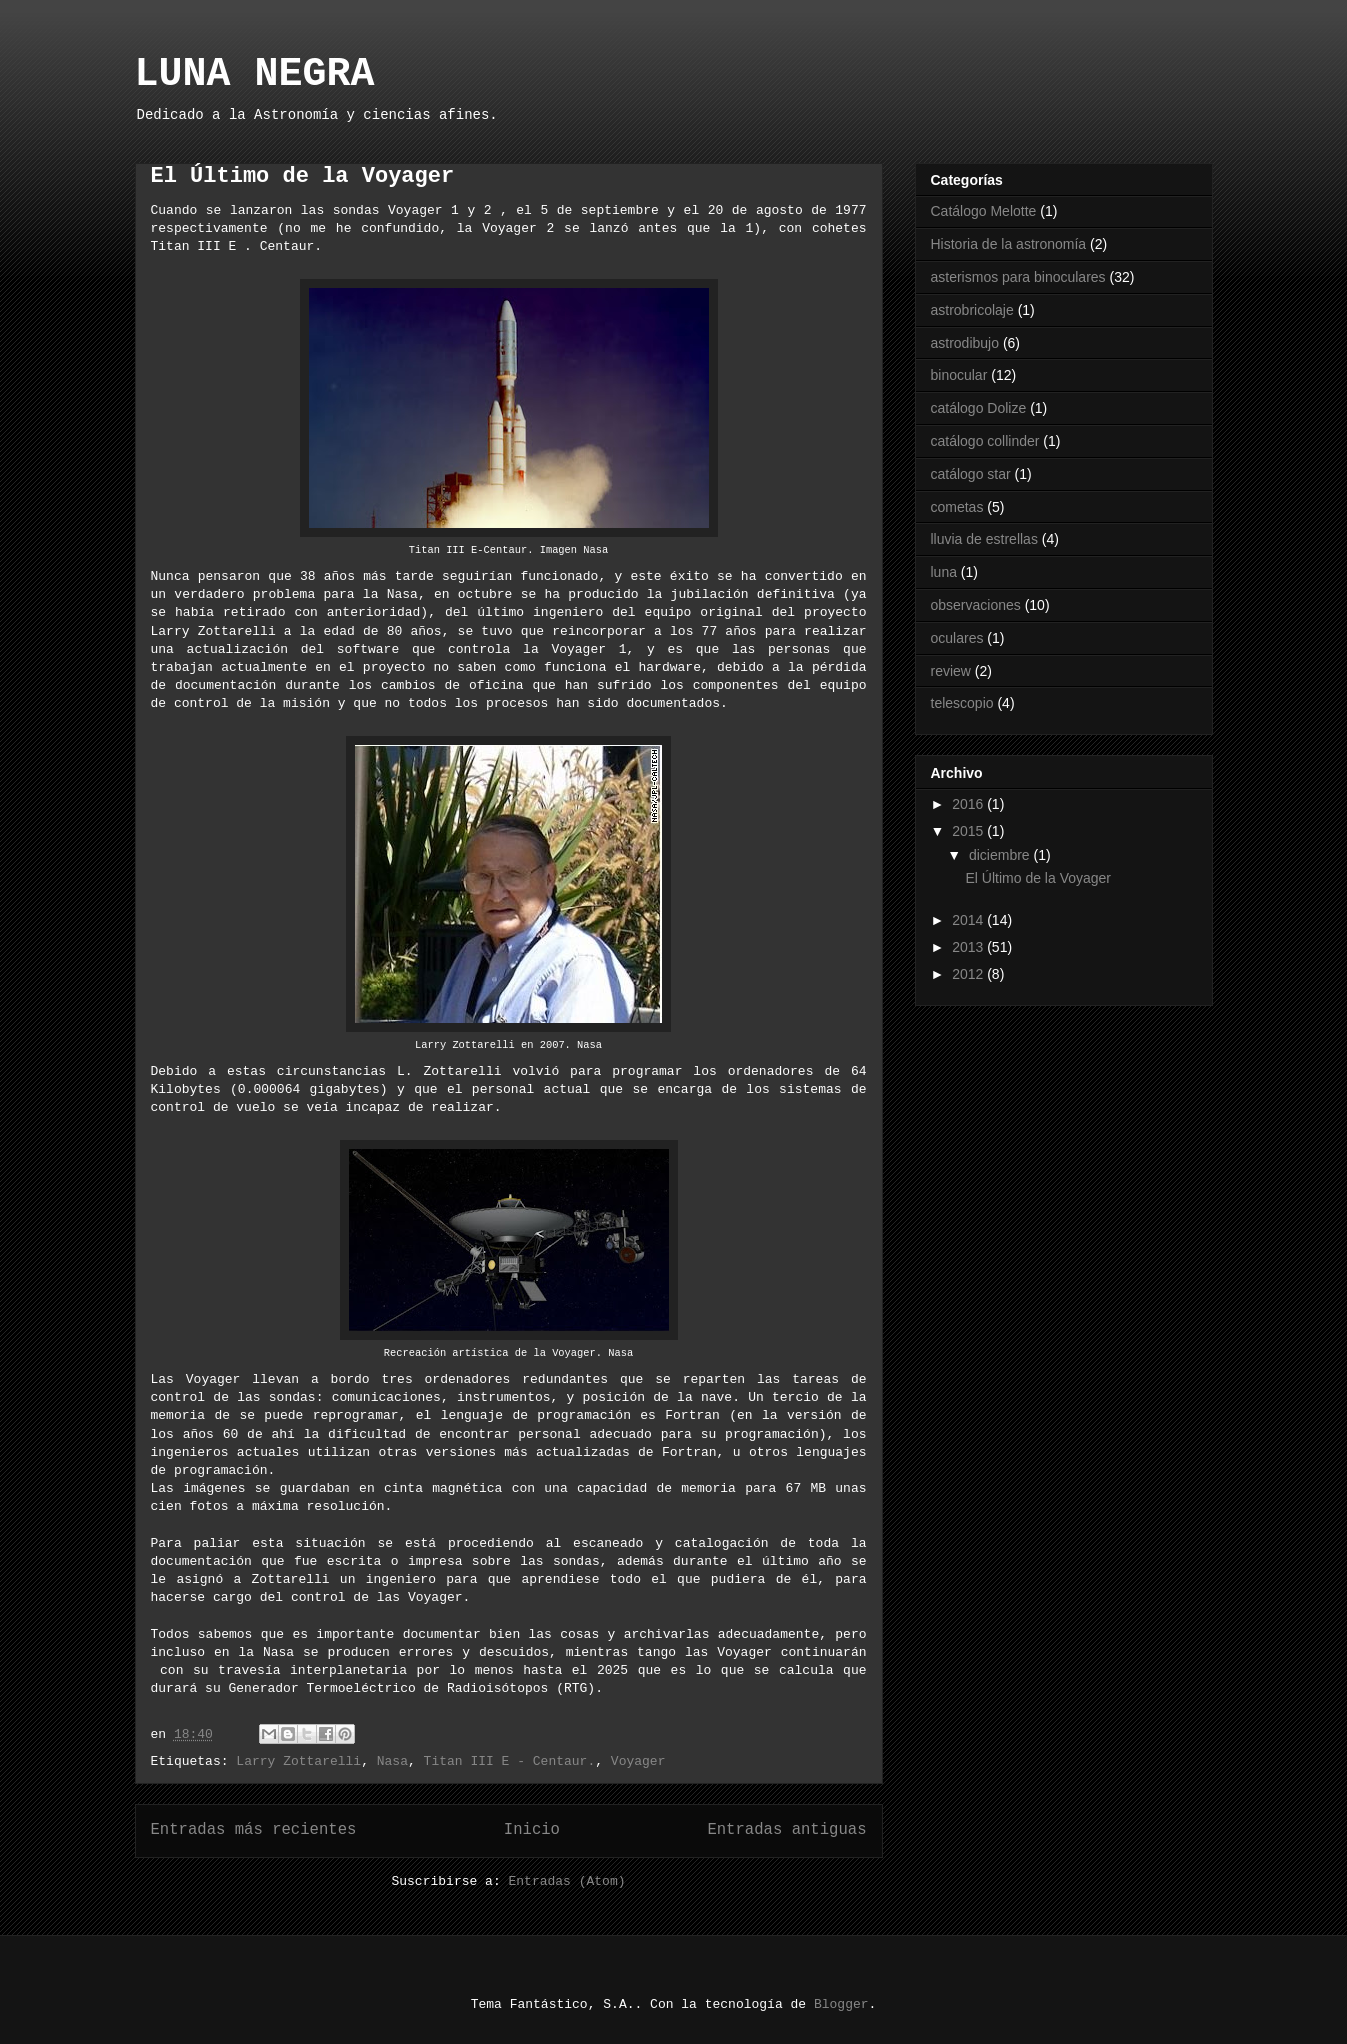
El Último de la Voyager (303, 176)
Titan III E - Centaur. (510, 1761)
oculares (957, 638)
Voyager (638, 1761)
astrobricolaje (972, 310)
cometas (957, 507)
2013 (969, 947)
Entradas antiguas (786, 1830)
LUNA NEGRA (255, 74)
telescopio (962, 703)
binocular (959, 375)
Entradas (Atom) (567, 1881)
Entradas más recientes (254, 1830)
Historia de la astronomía (1009, 244)
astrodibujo (965, 343)
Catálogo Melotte (984, 211)
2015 (969, 831)
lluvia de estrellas (984, 539)
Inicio (532, 1830)
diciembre (1001, 855)
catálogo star (971, 474)
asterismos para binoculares (1018, 277)
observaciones (976, 605)
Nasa (392, 1761)
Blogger (841, 2004)
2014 (969, 920)
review (951, 671)
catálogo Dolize (979, 408)
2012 (969, 974)
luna (944, 572)
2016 (969, 804)
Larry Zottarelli (298, 1761)
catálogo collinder (985, 441)
